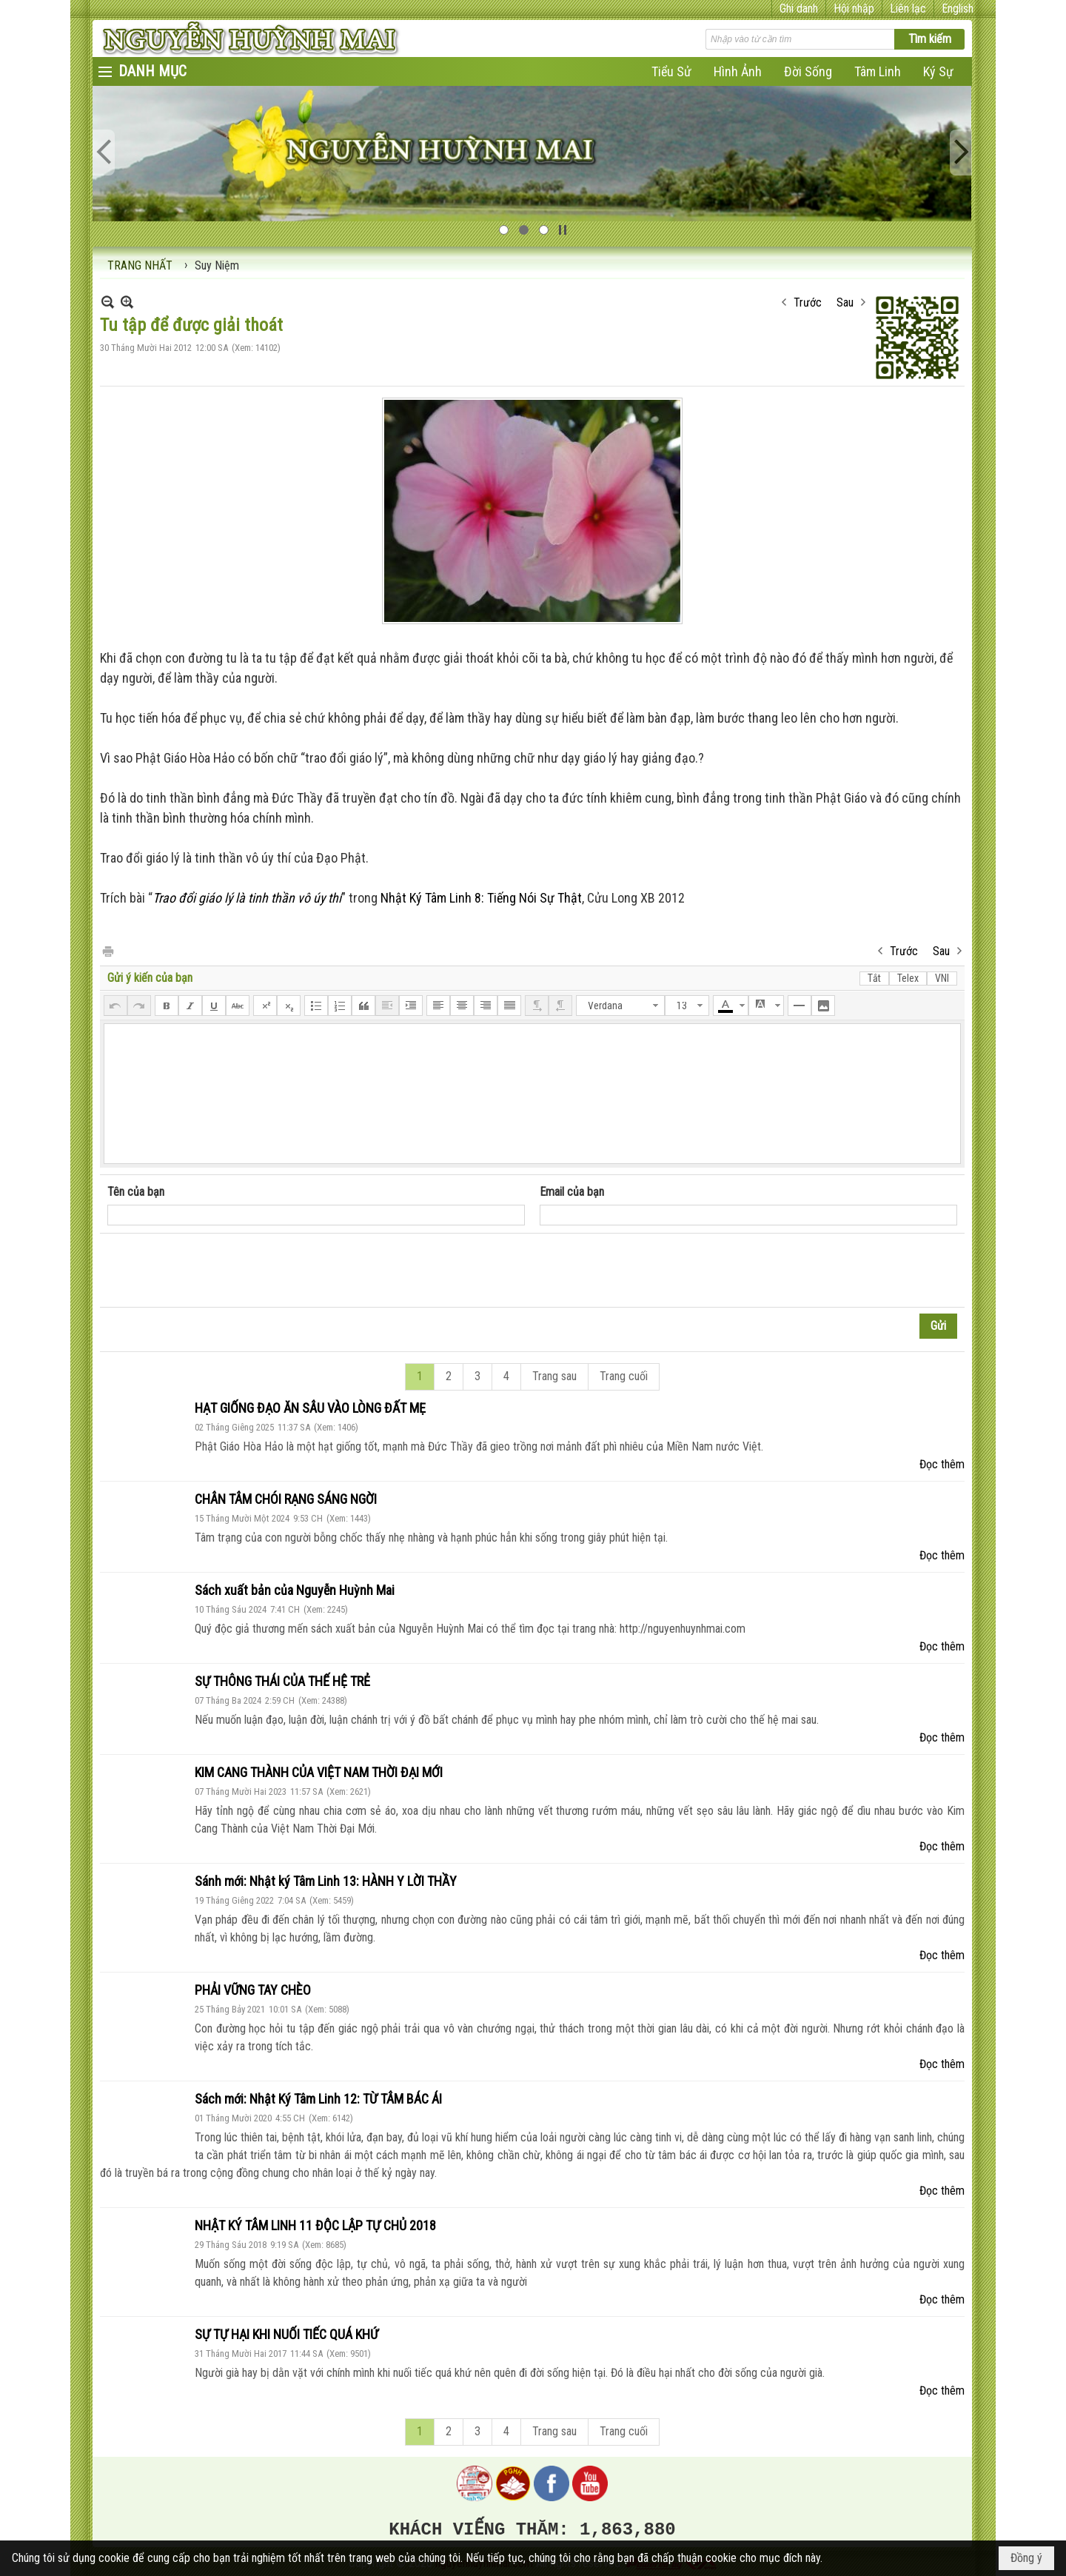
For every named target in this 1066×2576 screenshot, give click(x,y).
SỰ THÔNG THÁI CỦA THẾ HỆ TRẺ (282, 1681)
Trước (808, 302)
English (957, 8)
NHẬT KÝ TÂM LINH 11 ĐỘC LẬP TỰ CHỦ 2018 (315, 2225)
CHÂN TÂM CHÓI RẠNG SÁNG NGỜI (286, 1499)
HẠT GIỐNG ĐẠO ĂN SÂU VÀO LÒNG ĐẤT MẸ (310, 1408)
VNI (942, 978)
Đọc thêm (942, 1464)
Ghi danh (799, 8)
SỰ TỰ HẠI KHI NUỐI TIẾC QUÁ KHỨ (286, 2334)
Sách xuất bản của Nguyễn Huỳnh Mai (295, 1590)
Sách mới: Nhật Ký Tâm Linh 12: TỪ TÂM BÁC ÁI (318, 2099)
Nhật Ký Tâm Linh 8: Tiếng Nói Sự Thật (481, 898)
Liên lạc (908, 8)
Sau (845, 302)
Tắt (874, 978)
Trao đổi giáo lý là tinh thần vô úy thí (246, 898)
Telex (908, 978)
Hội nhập (854, 8)
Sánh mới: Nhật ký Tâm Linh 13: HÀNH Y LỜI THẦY (326, 1881)
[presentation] (219, 1270)
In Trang (107, 950)
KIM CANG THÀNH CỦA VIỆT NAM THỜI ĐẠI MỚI (319, 1772)
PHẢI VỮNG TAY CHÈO (253, 1990)
